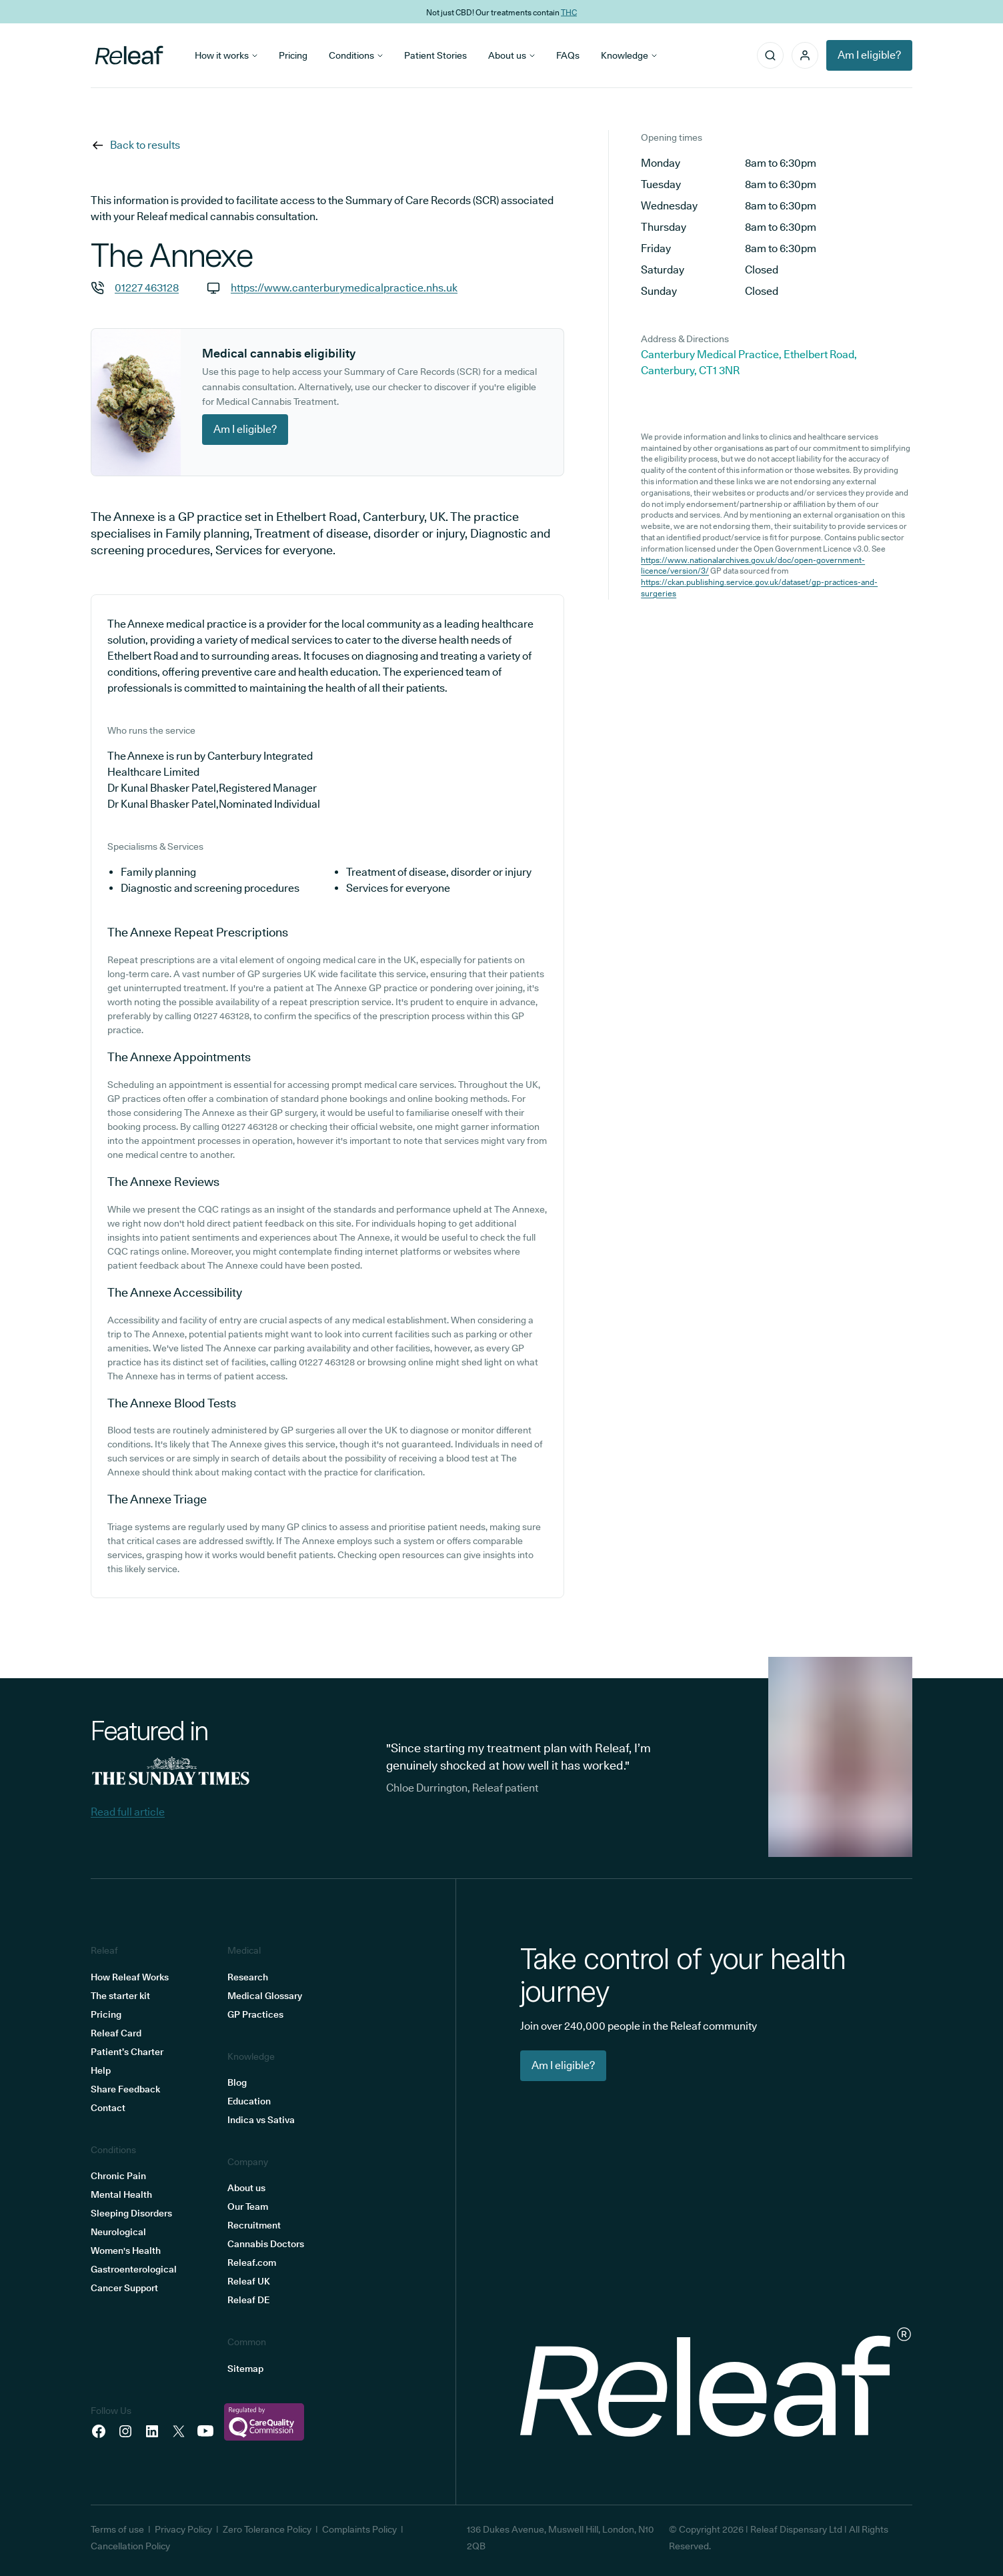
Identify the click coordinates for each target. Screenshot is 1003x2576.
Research (247, 1977)
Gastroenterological (134, 2269)
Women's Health (126, 2250)
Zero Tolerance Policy (267, 2529)
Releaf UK (248, 2281)
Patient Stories (435, 55)
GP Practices (255, 2014)
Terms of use (117, 2529)
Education (249, 2101)
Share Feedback (125, 2089)
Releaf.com (251, 2262)
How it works (226, 55)
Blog (237, 2082)
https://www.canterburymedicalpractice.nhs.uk (344, 287)
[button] (805, 55)
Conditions (356, 55)
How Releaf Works (130, 1977)
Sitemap (245, 2368)
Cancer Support (124, 2288)
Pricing (293, 55)
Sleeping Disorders (131, 2213)
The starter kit (120, 1995)
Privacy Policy (183, 2529)
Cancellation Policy (130, 2546)
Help (101, 2070)
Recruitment (254, 2225)
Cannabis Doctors (265, 2243)
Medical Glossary (264, 1995)
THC (569, 12)
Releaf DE (248, 2300)
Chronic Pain (118, 2175)
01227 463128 (147, 287)
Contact (108, 2107)
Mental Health (121, 2194)
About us (511, 55)
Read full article (128, 1812)
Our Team (247, 2206)
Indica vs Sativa (261, 2119)
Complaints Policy (359, 2529)
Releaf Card (116, 2033)
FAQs (568, 55)
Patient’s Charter (127, 2051)
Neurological (118, 2231)
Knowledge (629, 55)
